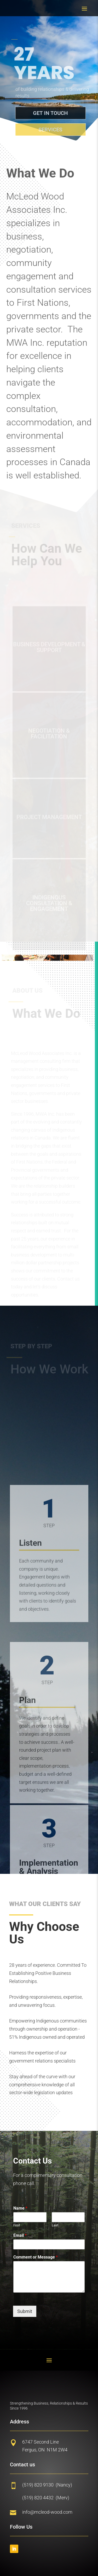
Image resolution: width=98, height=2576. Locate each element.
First (16, 2225)
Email (20, 2235)
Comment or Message (35, 2257)
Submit (24, 2311)
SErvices (53, 129)
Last (55, 2225)
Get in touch (53, 113)
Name (20, 2208)
